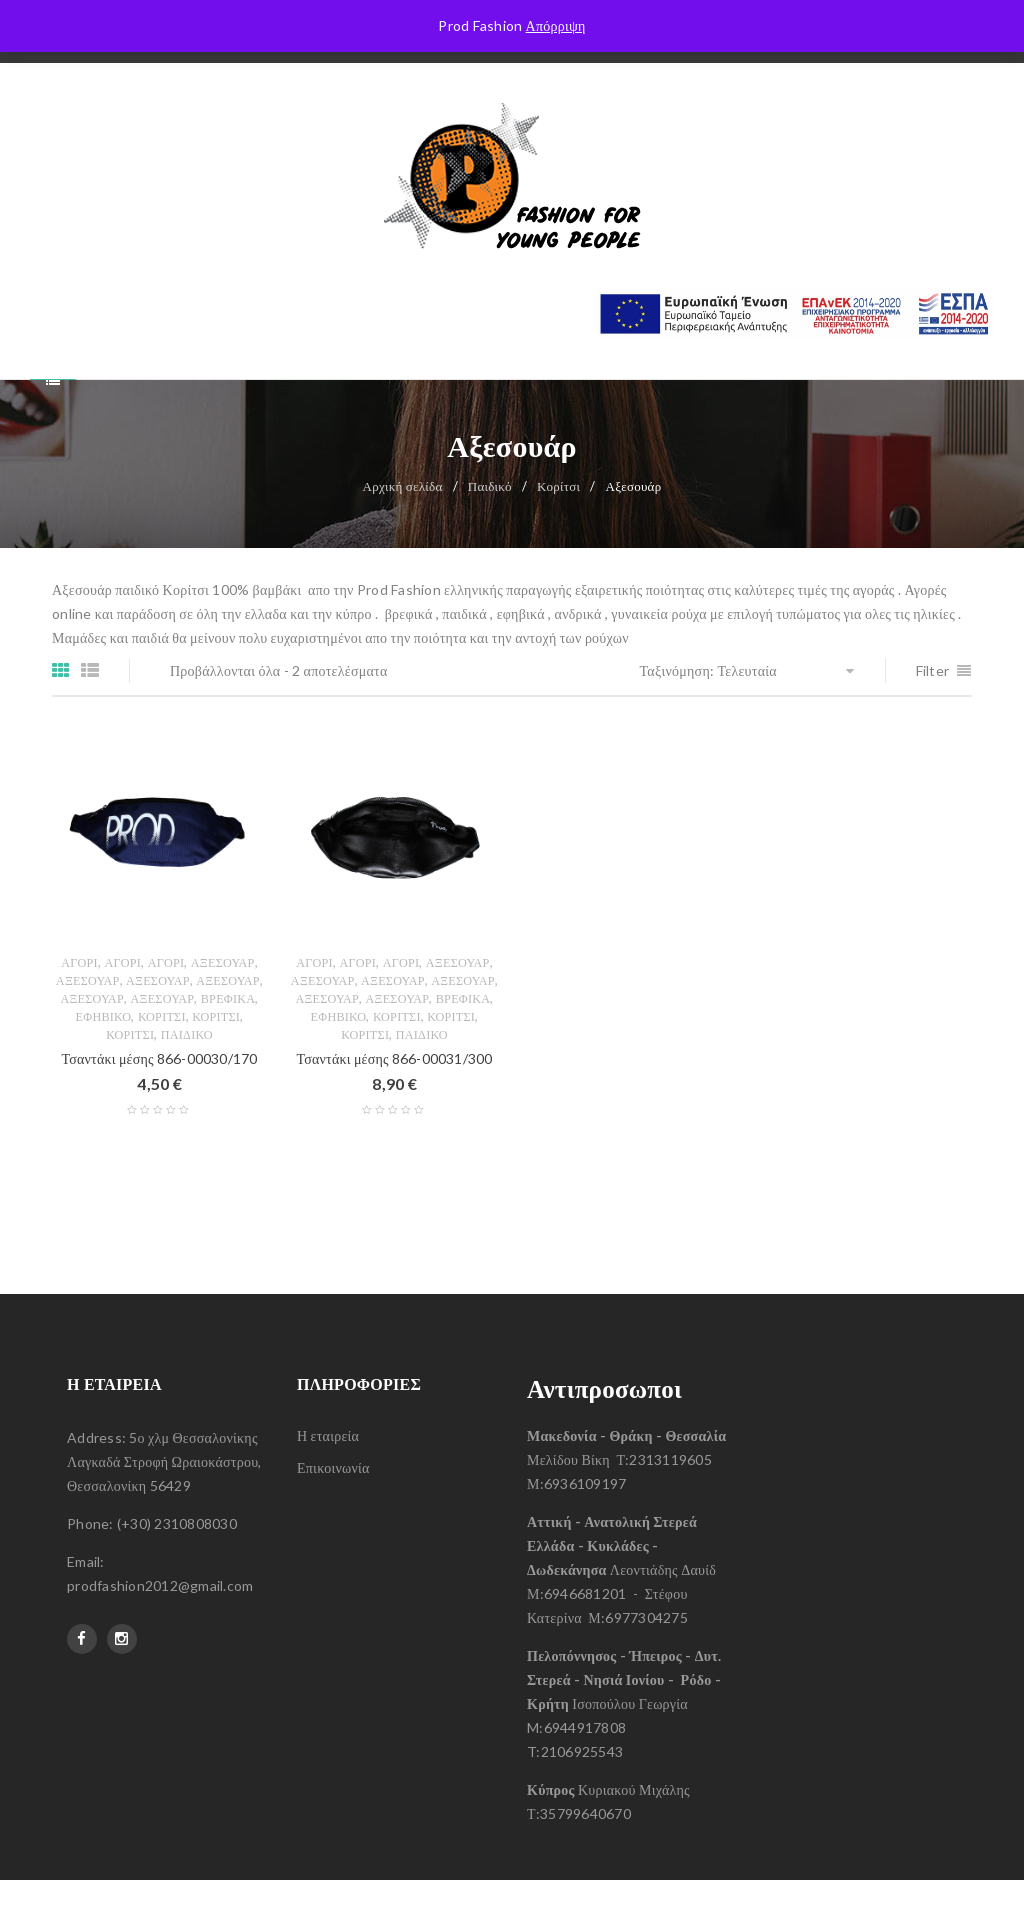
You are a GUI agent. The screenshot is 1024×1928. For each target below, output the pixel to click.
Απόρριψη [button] (556, 25)
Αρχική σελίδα (403, 534)
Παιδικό (490, 534)
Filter (933, 718)
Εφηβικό (104, 1064)
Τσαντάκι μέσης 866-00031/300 (395, 1106)
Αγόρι (79, 1010)
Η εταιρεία (328, 1483)
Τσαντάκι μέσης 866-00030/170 (160, 1106)
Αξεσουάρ (223, 1010)
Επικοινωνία (333, 1515)
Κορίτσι (558, 534)
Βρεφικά (228, 1046)
